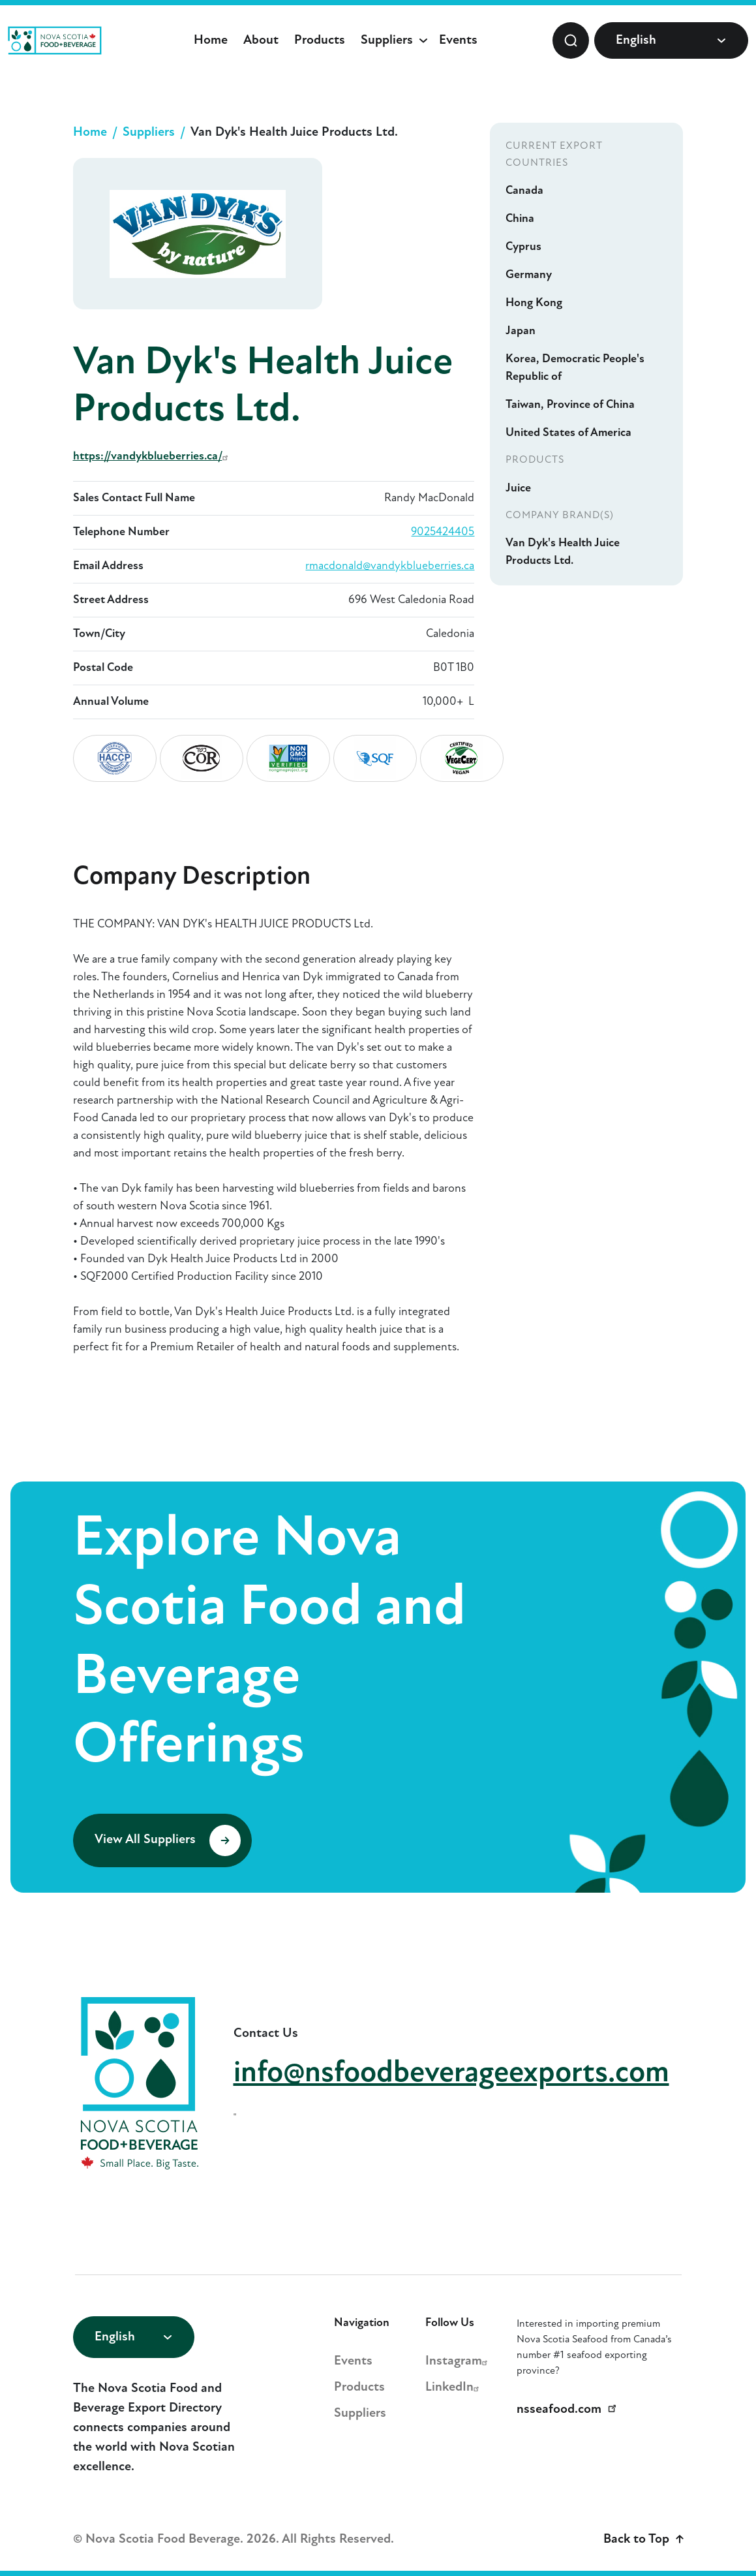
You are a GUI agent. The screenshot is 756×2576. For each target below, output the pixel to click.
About (261, 40)
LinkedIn (454, 2387)
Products (319, 40)
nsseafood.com (569, 2409)
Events (458, 40)
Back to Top (643, 2539)
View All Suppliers (168, 1840)
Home (211, 40)
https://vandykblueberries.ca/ (152, 456)
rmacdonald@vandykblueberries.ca (389, 566)
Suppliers (387, 40)
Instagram (458, 2361)
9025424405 (442, 532)
